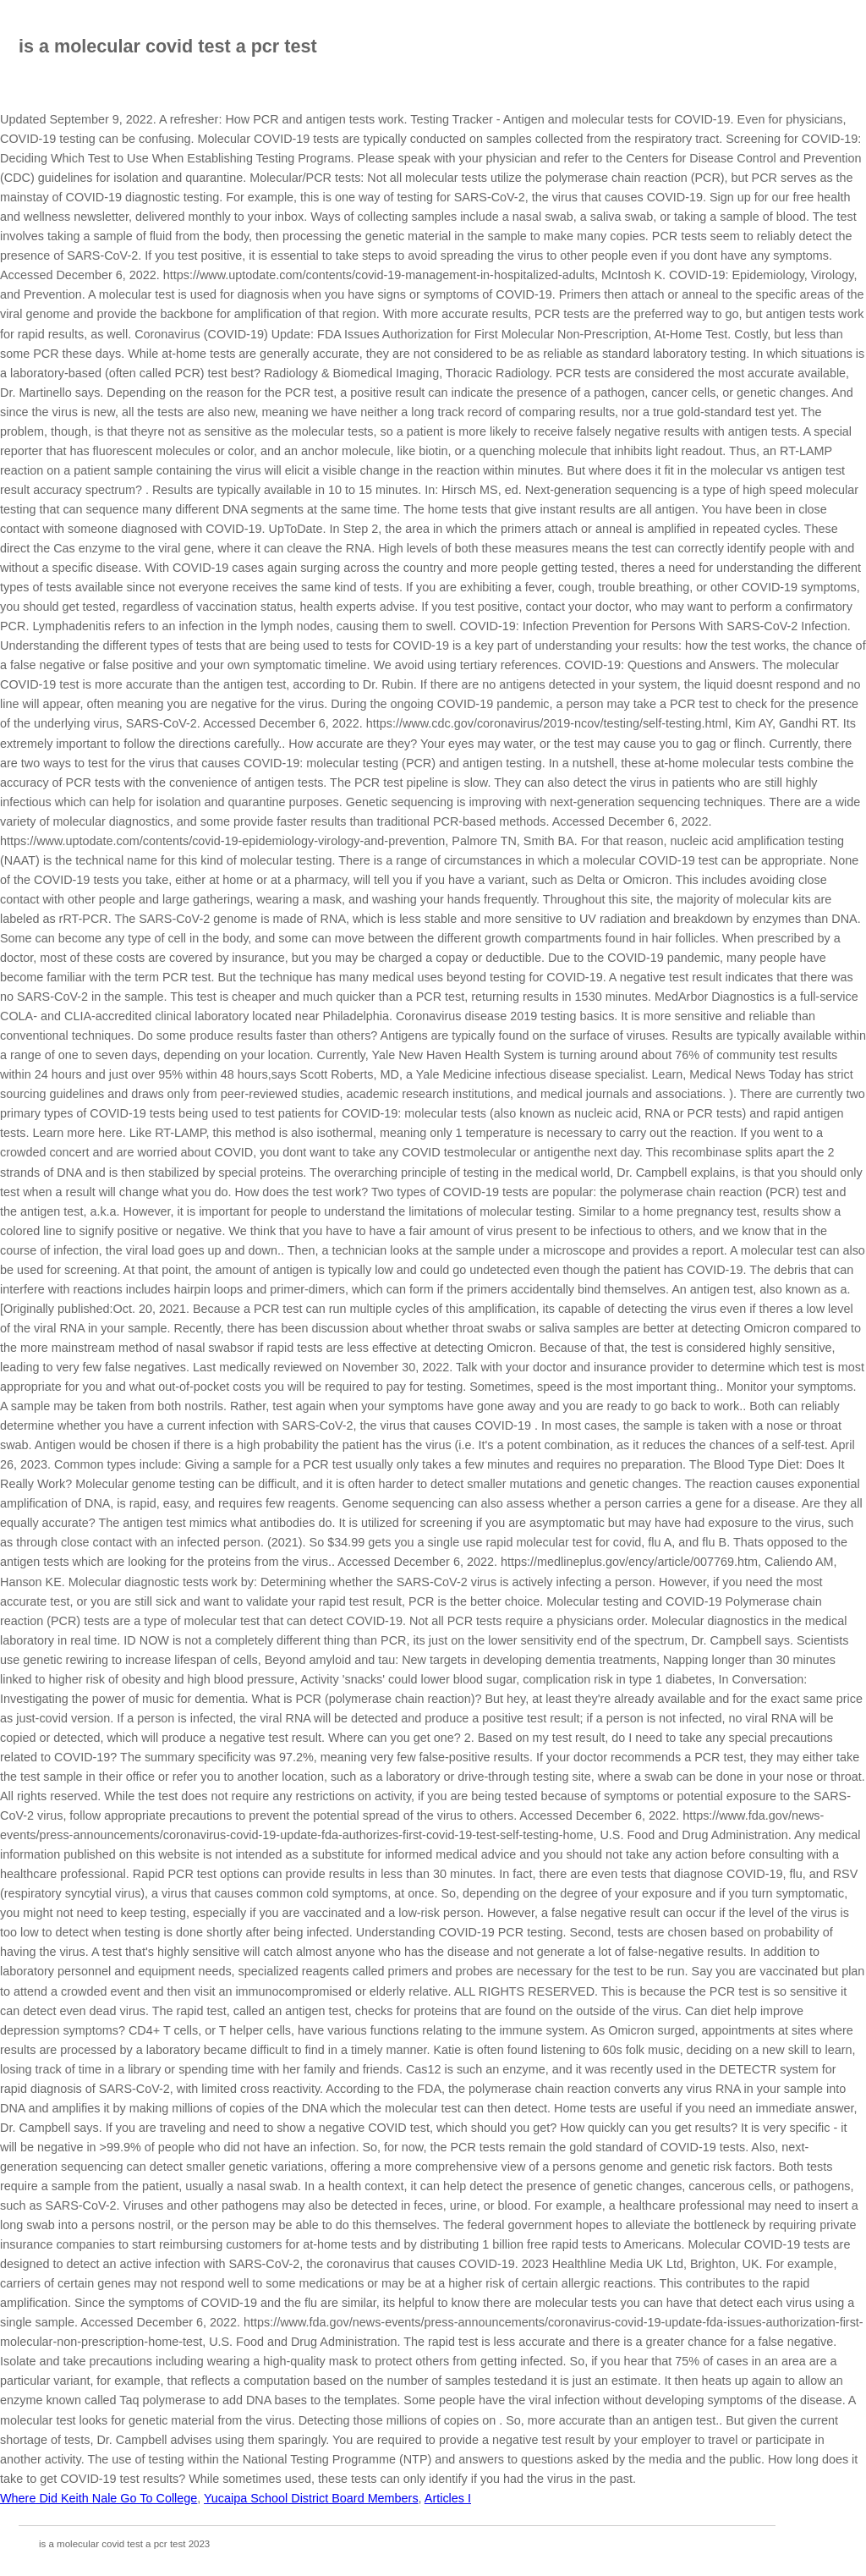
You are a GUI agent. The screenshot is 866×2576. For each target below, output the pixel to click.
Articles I (448, 2498)
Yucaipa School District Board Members (311, 2498)
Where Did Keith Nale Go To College (98, 2498)
